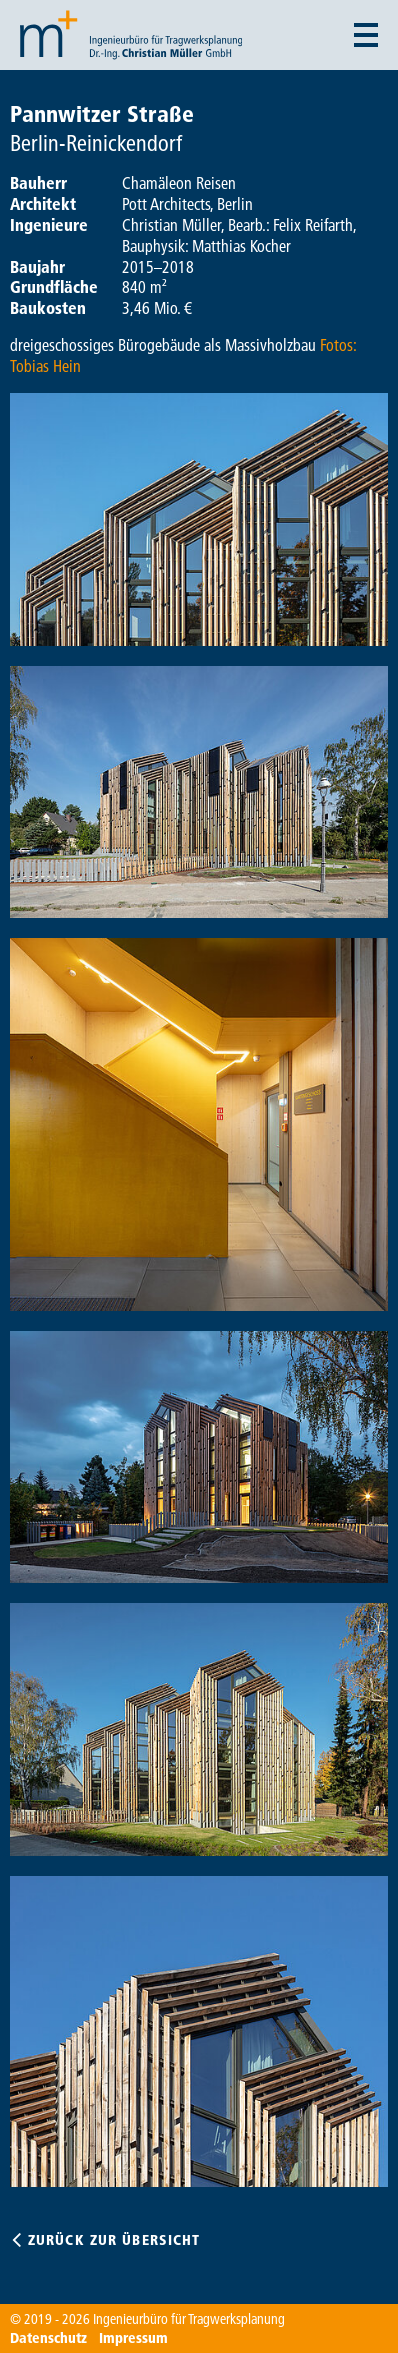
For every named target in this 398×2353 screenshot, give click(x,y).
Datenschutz (48, 2338)
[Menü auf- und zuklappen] (366, 35)
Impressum (133, 2338)
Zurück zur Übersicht (114, 2240)
